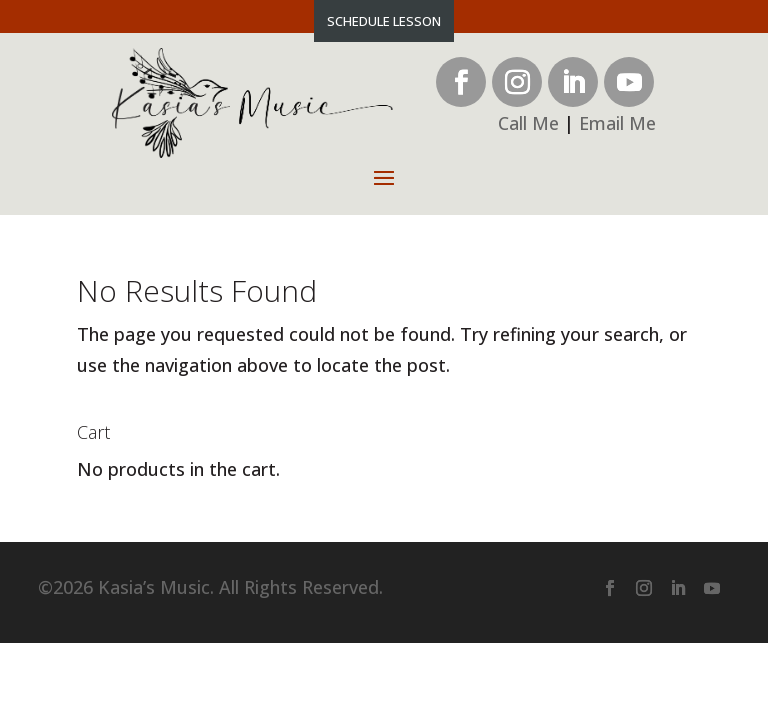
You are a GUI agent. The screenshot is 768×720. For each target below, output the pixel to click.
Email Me (617, 123)
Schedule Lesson (384, 21)
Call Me (528, 123)
